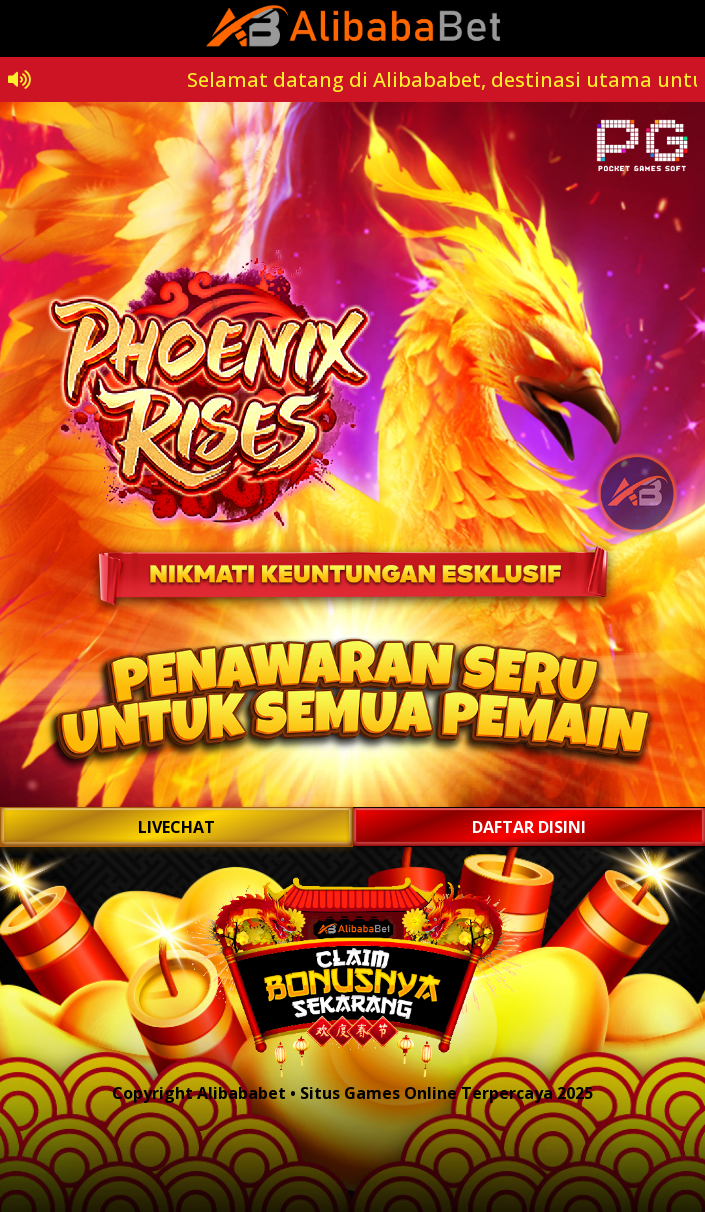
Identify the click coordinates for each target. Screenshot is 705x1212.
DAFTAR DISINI (529, 827)
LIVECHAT (176, 827)
